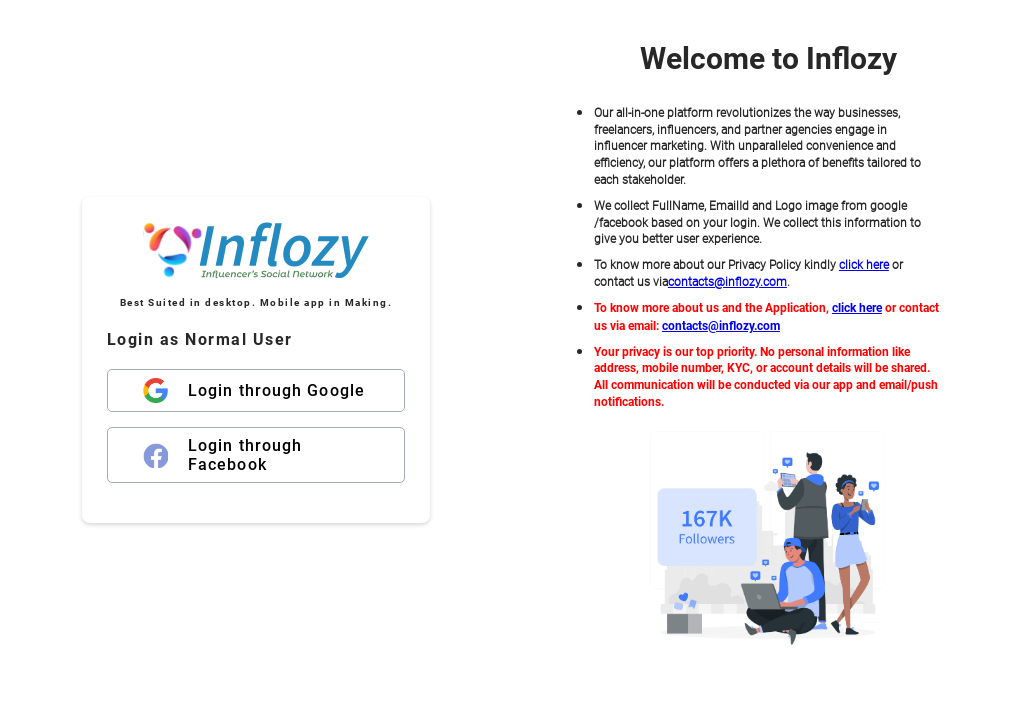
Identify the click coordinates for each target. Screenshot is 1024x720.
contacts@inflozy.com (727, 282)
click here (864, 265)
